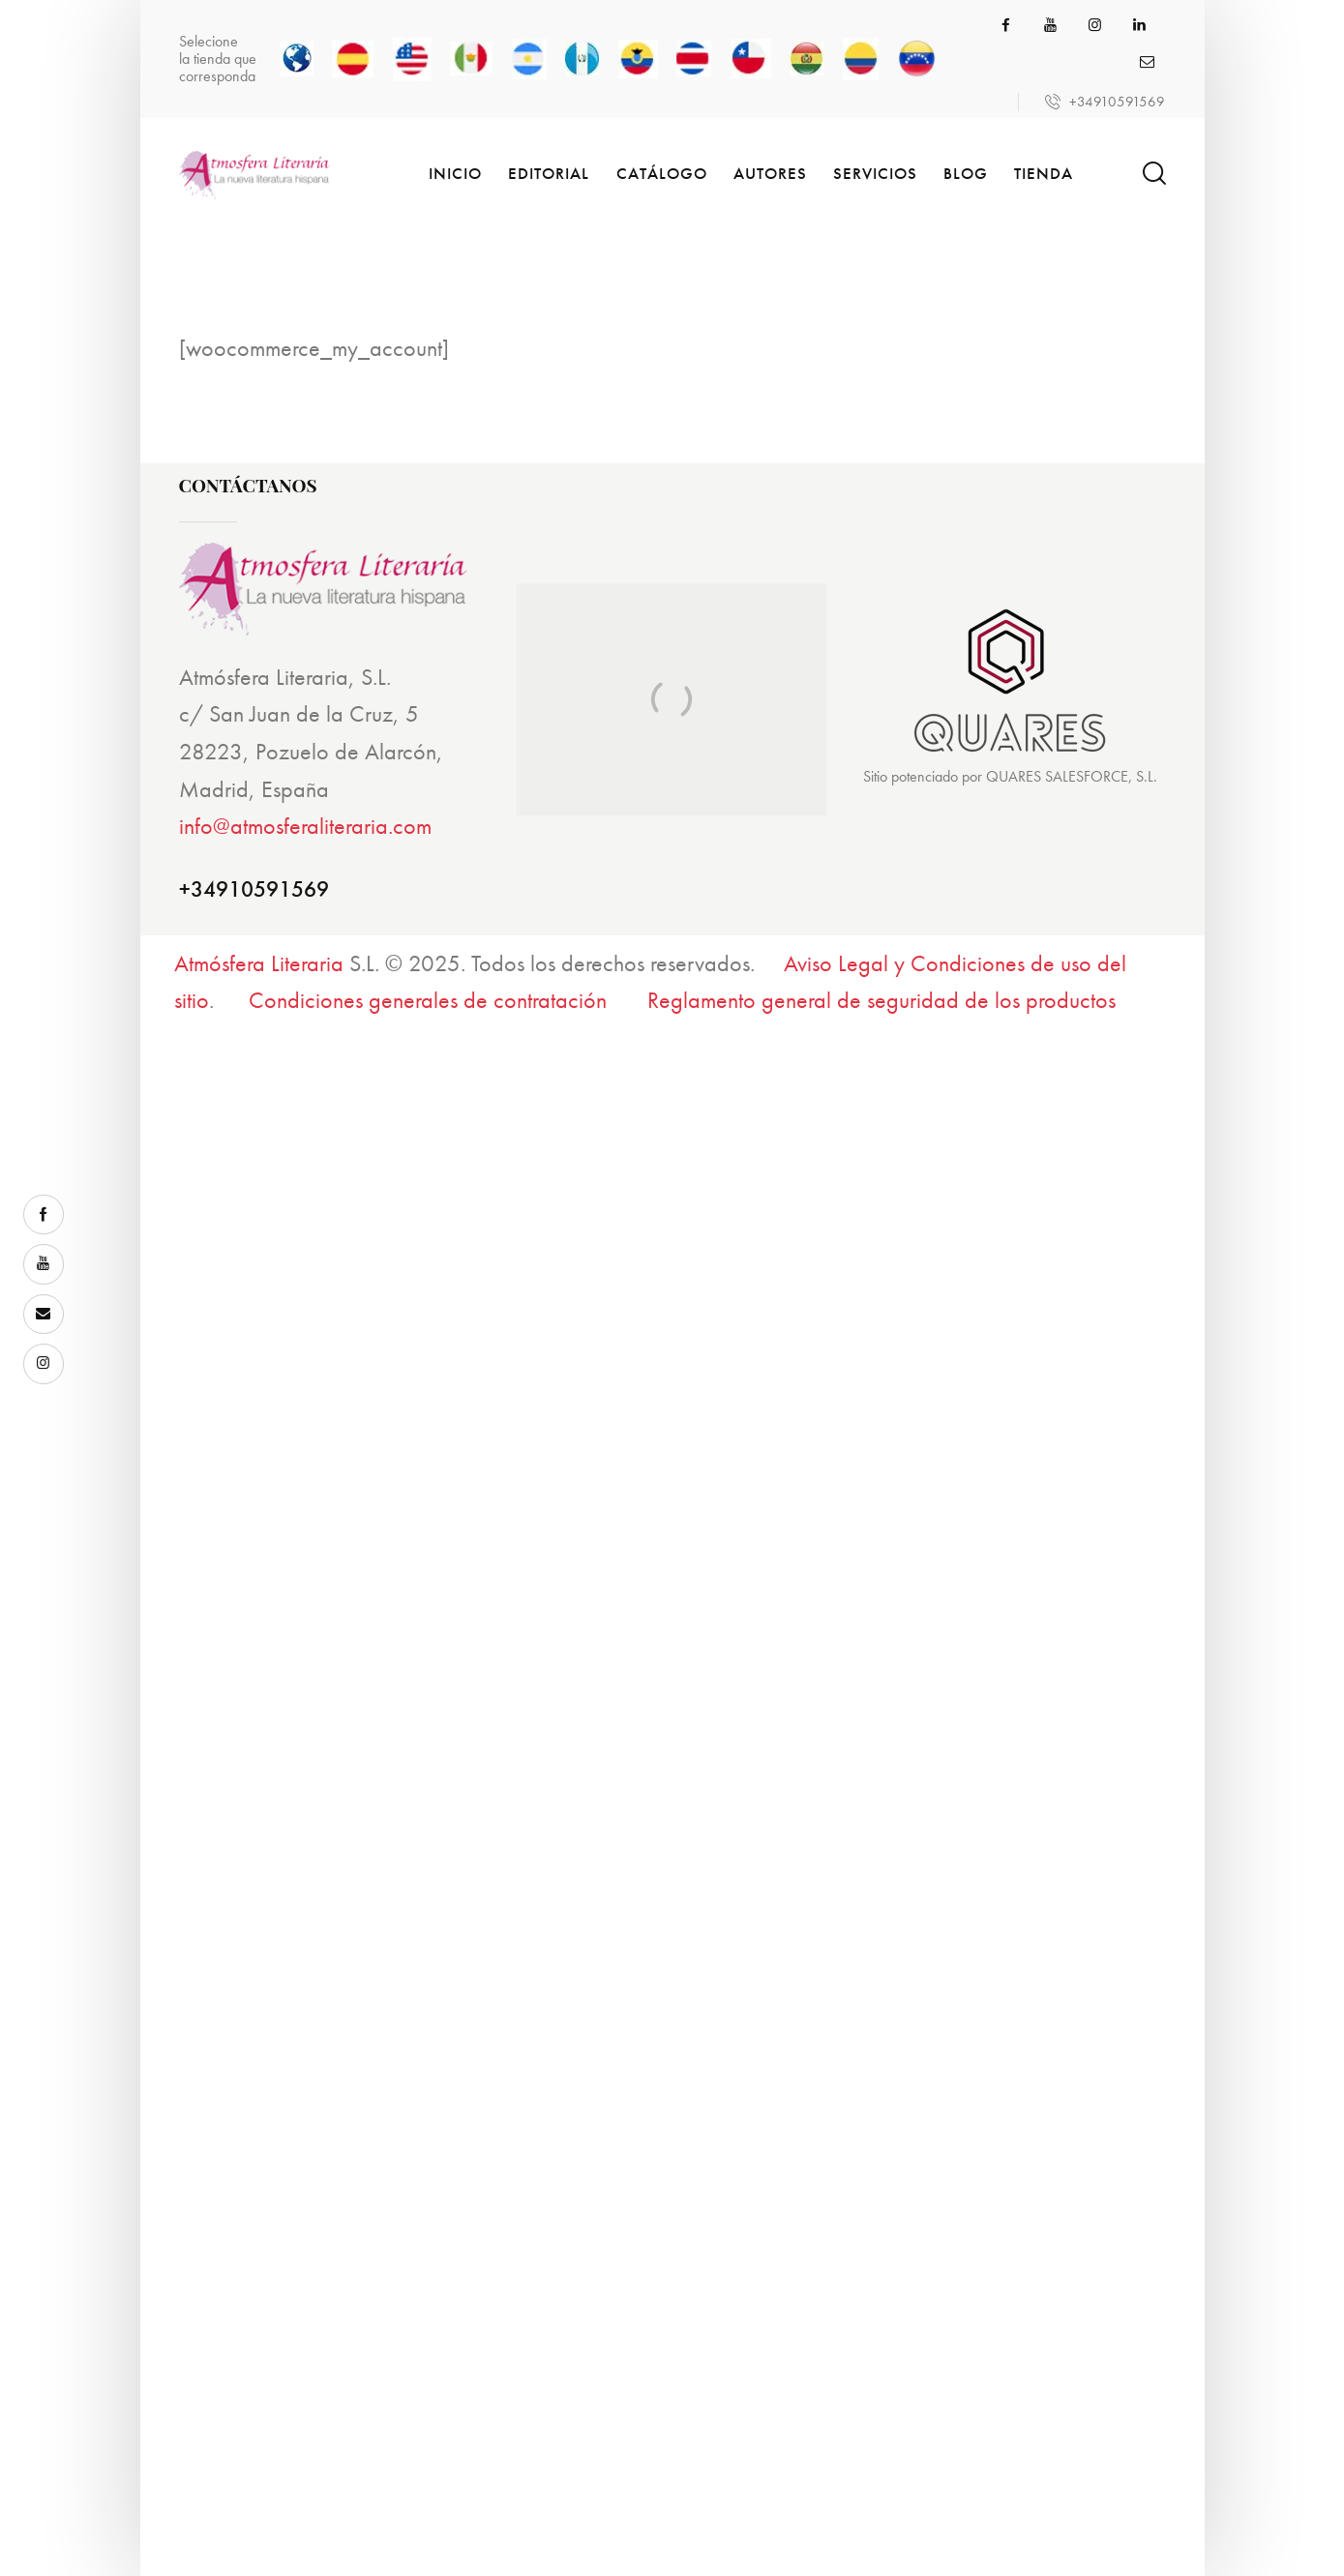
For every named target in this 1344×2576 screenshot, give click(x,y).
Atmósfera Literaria (258, 963)
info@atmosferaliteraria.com (305, 826)
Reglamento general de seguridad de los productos (881, 1000)
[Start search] (1153, 173)
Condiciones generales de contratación (428, 1000)
